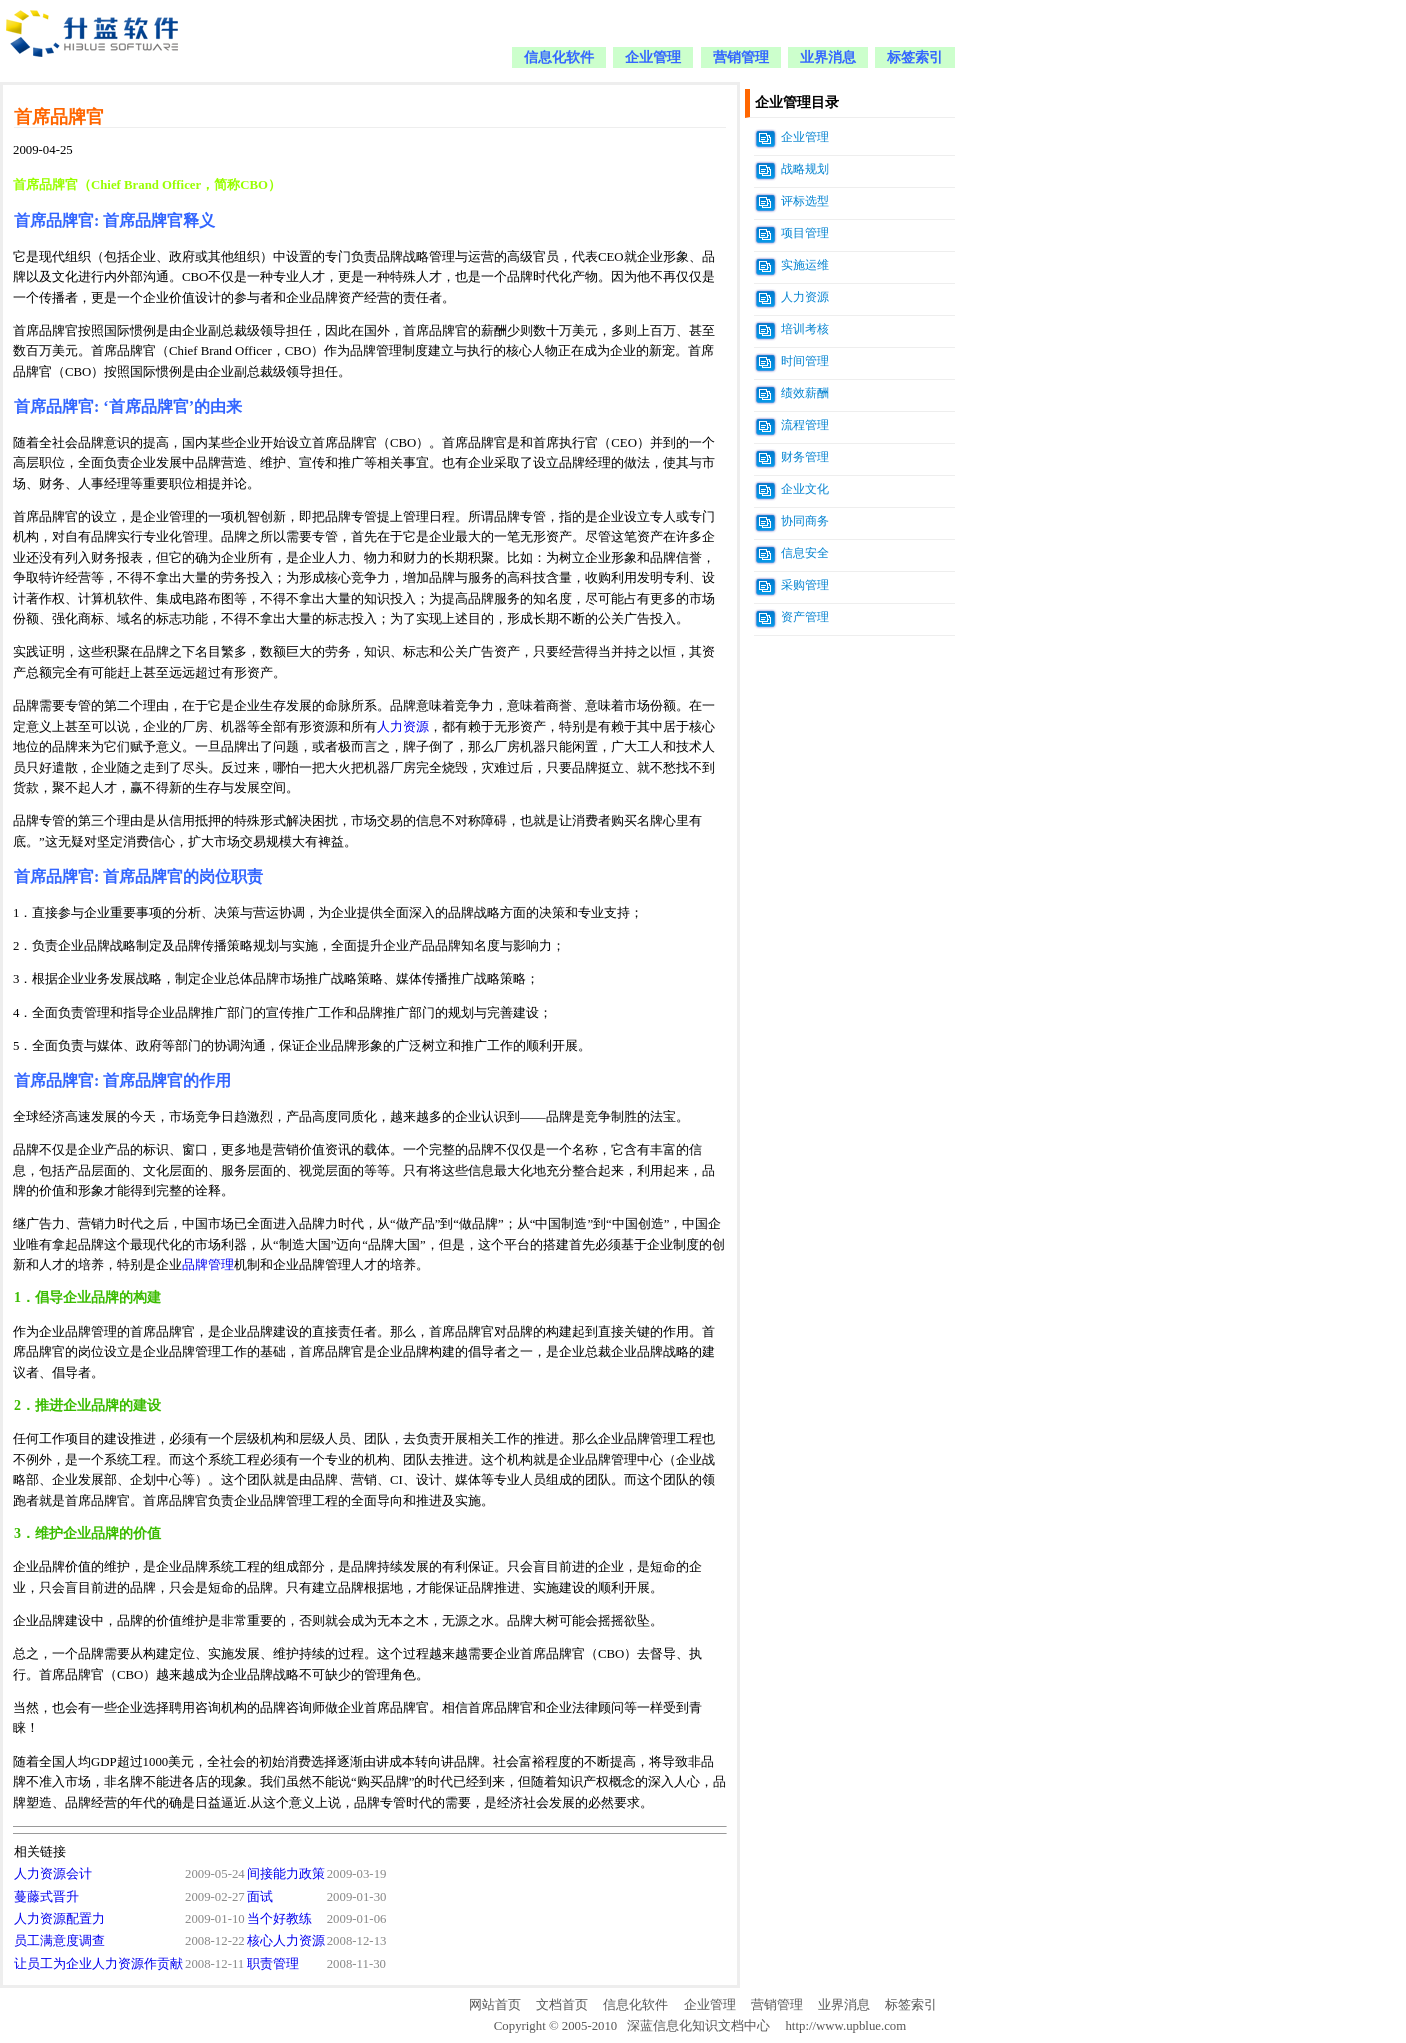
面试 (260, 1897)
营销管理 (741, 57)
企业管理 (653, 57)
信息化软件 (559, 57)
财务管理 (805, 457)
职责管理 (273, 1964)
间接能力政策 (286, 1874)
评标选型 (805, 201)
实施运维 (805, 265)
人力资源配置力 (59, 1919)
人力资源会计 (53, 1874)
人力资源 (403, 727)
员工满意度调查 (59, 1941)
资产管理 (805, 617)
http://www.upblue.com (845, 2026)
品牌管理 (208, 1265)
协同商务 (805, 521)
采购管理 (805, 585)
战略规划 (805, 169)
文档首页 (562, 2005)
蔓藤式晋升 (46, 1897)
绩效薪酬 (805, 393)
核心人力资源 (286, 1941)
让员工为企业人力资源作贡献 (98, 1964)
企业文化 (805, 489)
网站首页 (495, 2005)
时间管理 (805, 361)
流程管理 (805, 425)
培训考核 (805, 329)
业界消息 (828, 57)
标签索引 (915, 57)
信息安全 (805, 553)
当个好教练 (279, 1919)
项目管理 (805, 233)
